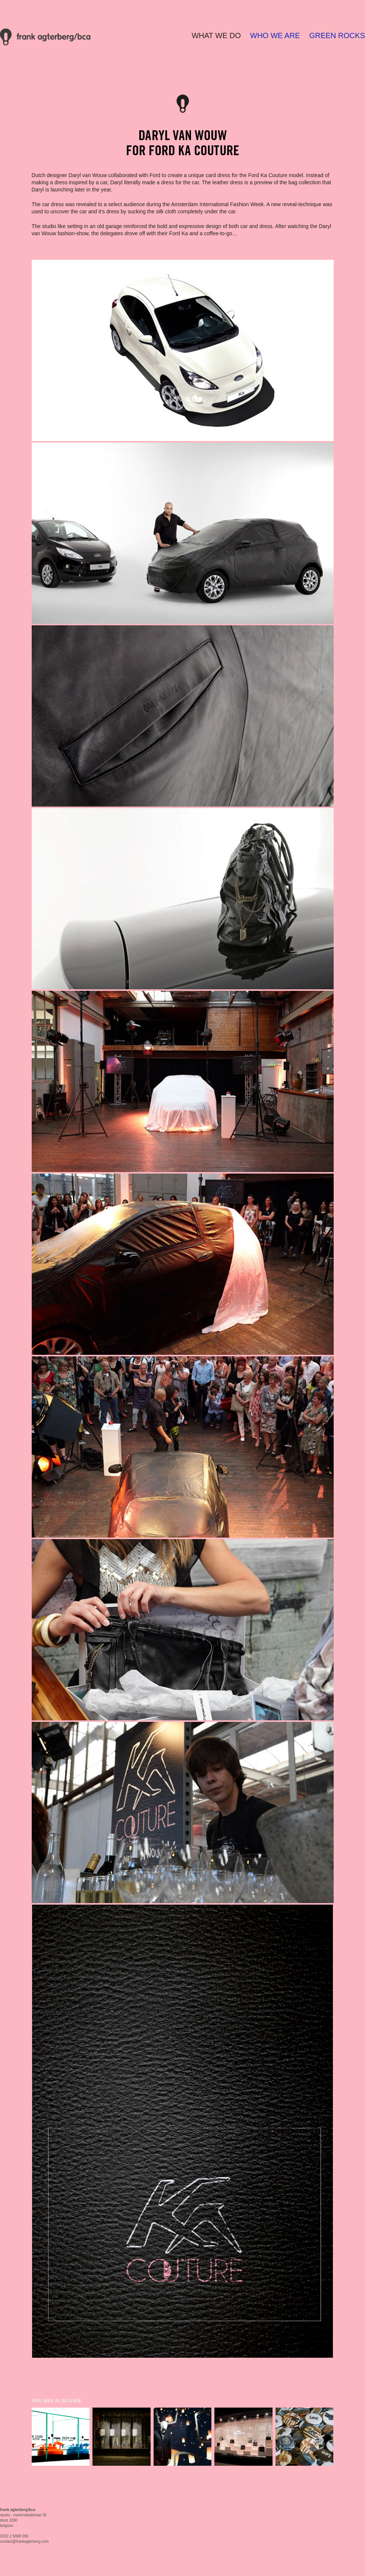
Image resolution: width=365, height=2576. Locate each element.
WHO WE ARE (275, 35)
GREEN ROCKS (337, 35)
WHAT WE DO (216, 35)
